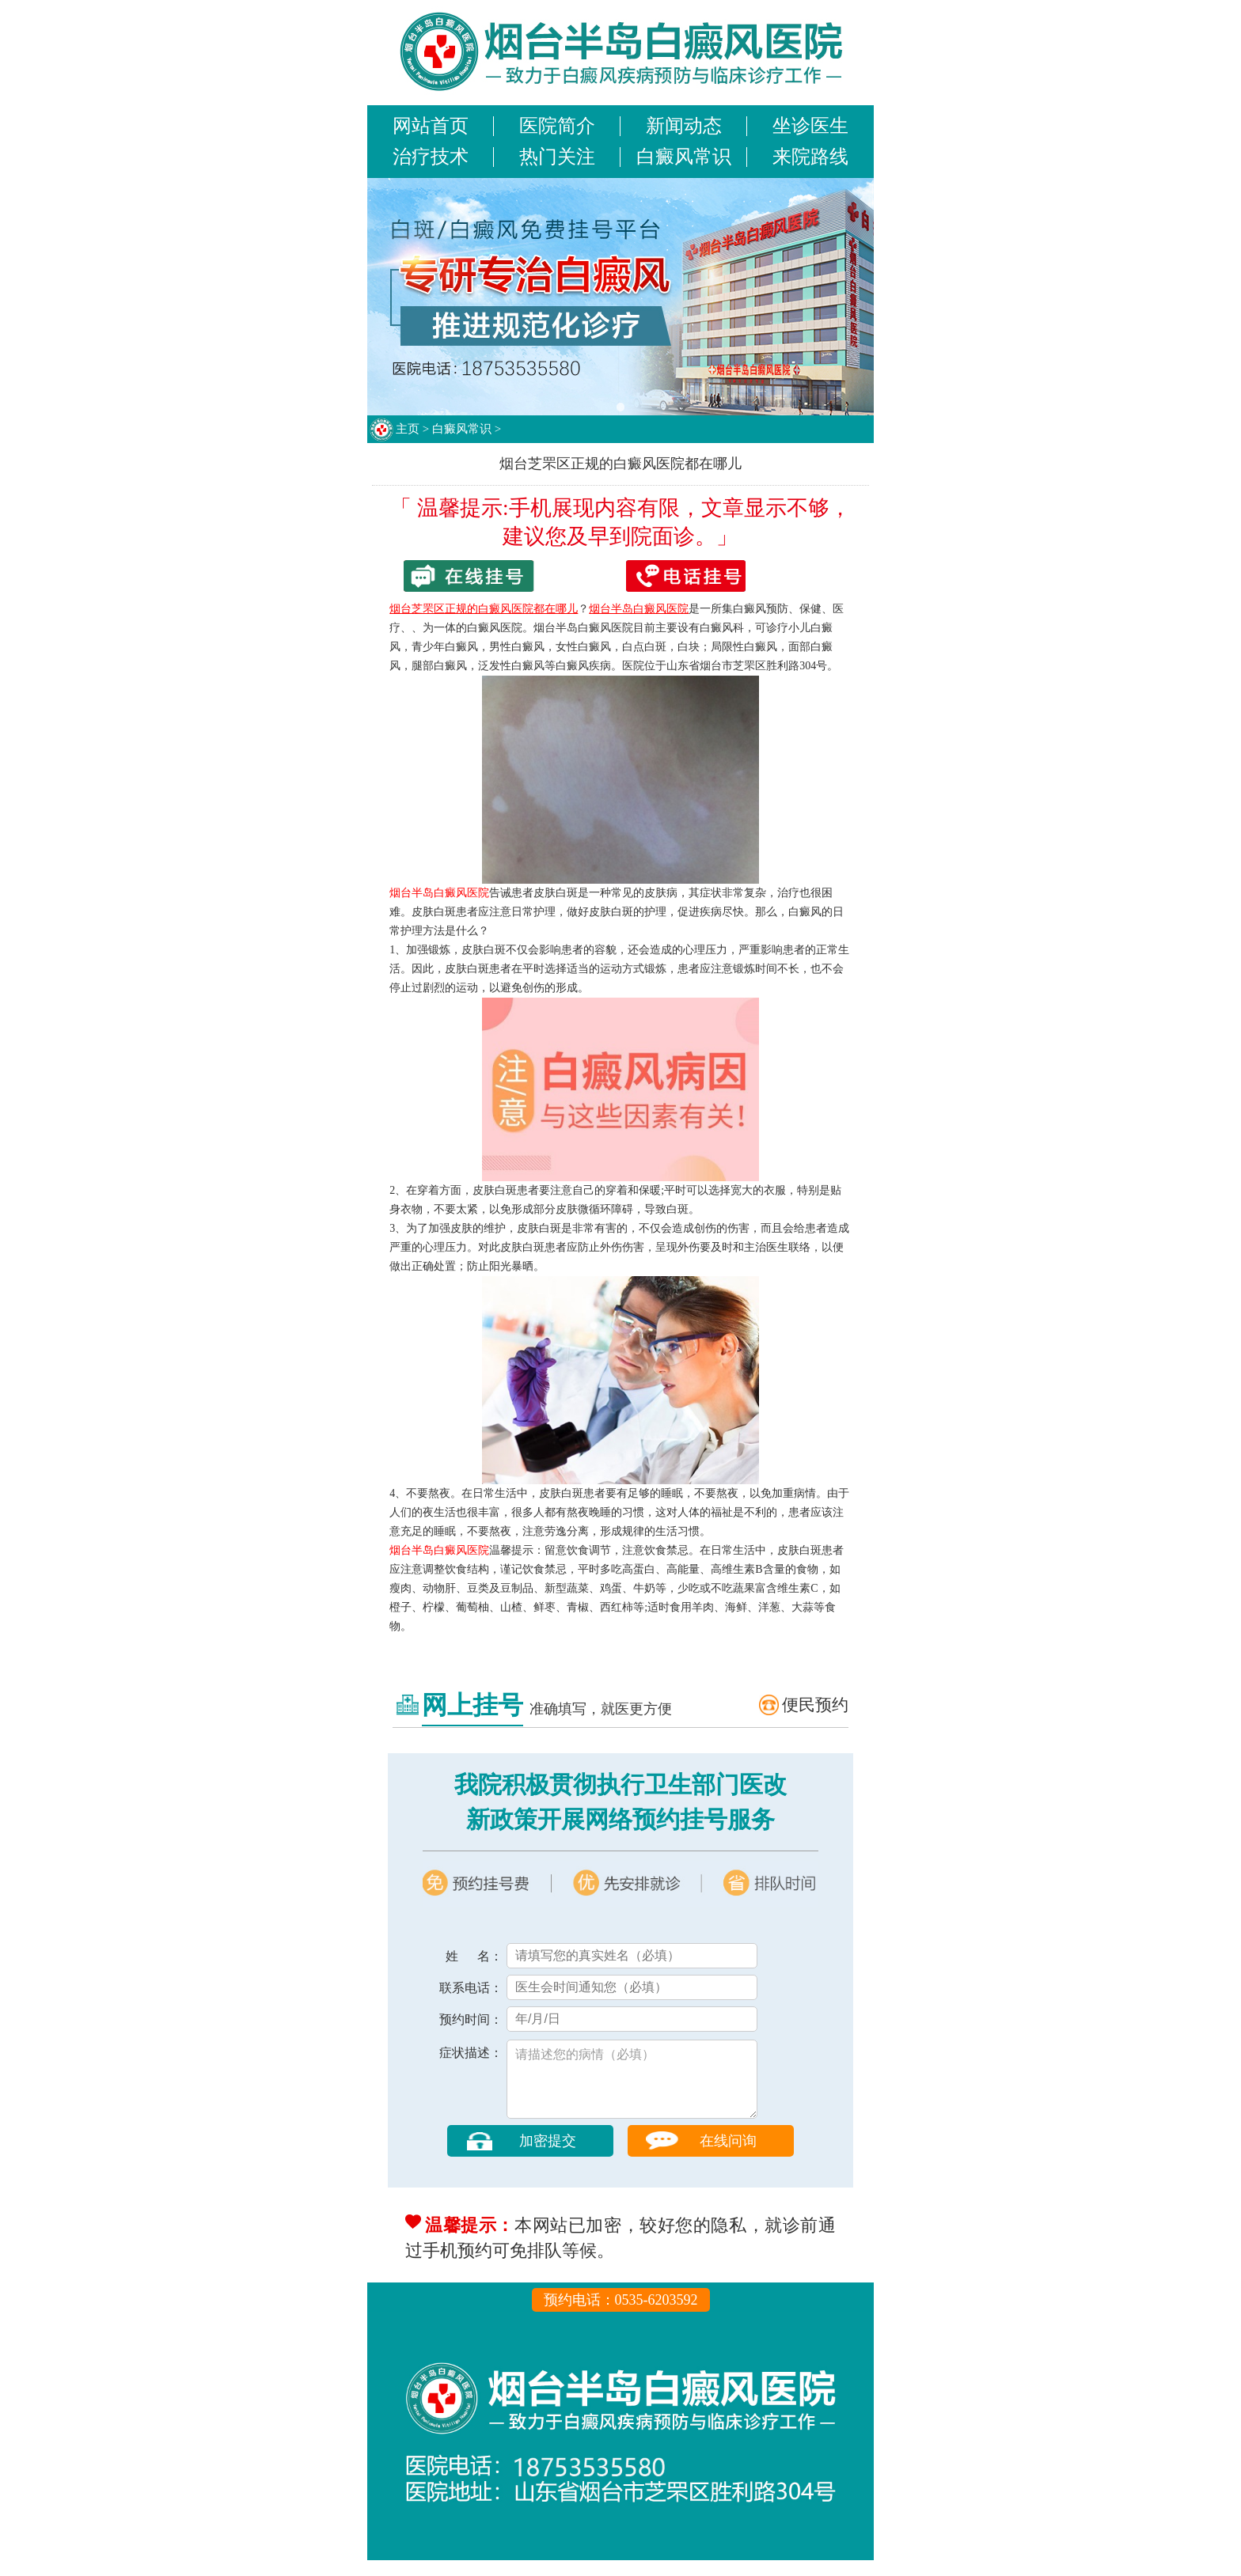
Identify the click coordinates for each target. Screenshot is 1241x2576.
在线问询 (728, 2157)
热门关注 (557, 156)
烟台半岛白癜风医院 (439, 893)
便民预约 (815, 1704)
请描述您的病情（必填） (632, 2087)
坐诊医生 (810, 126)
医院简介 (557, 126)
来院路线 (810, 156)
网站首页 (431, 126)
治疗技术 (431, 156)
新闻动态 (684, 126)
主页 (407, 428)
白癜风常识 (683, 156)
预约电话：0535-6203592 (621, 2316)
